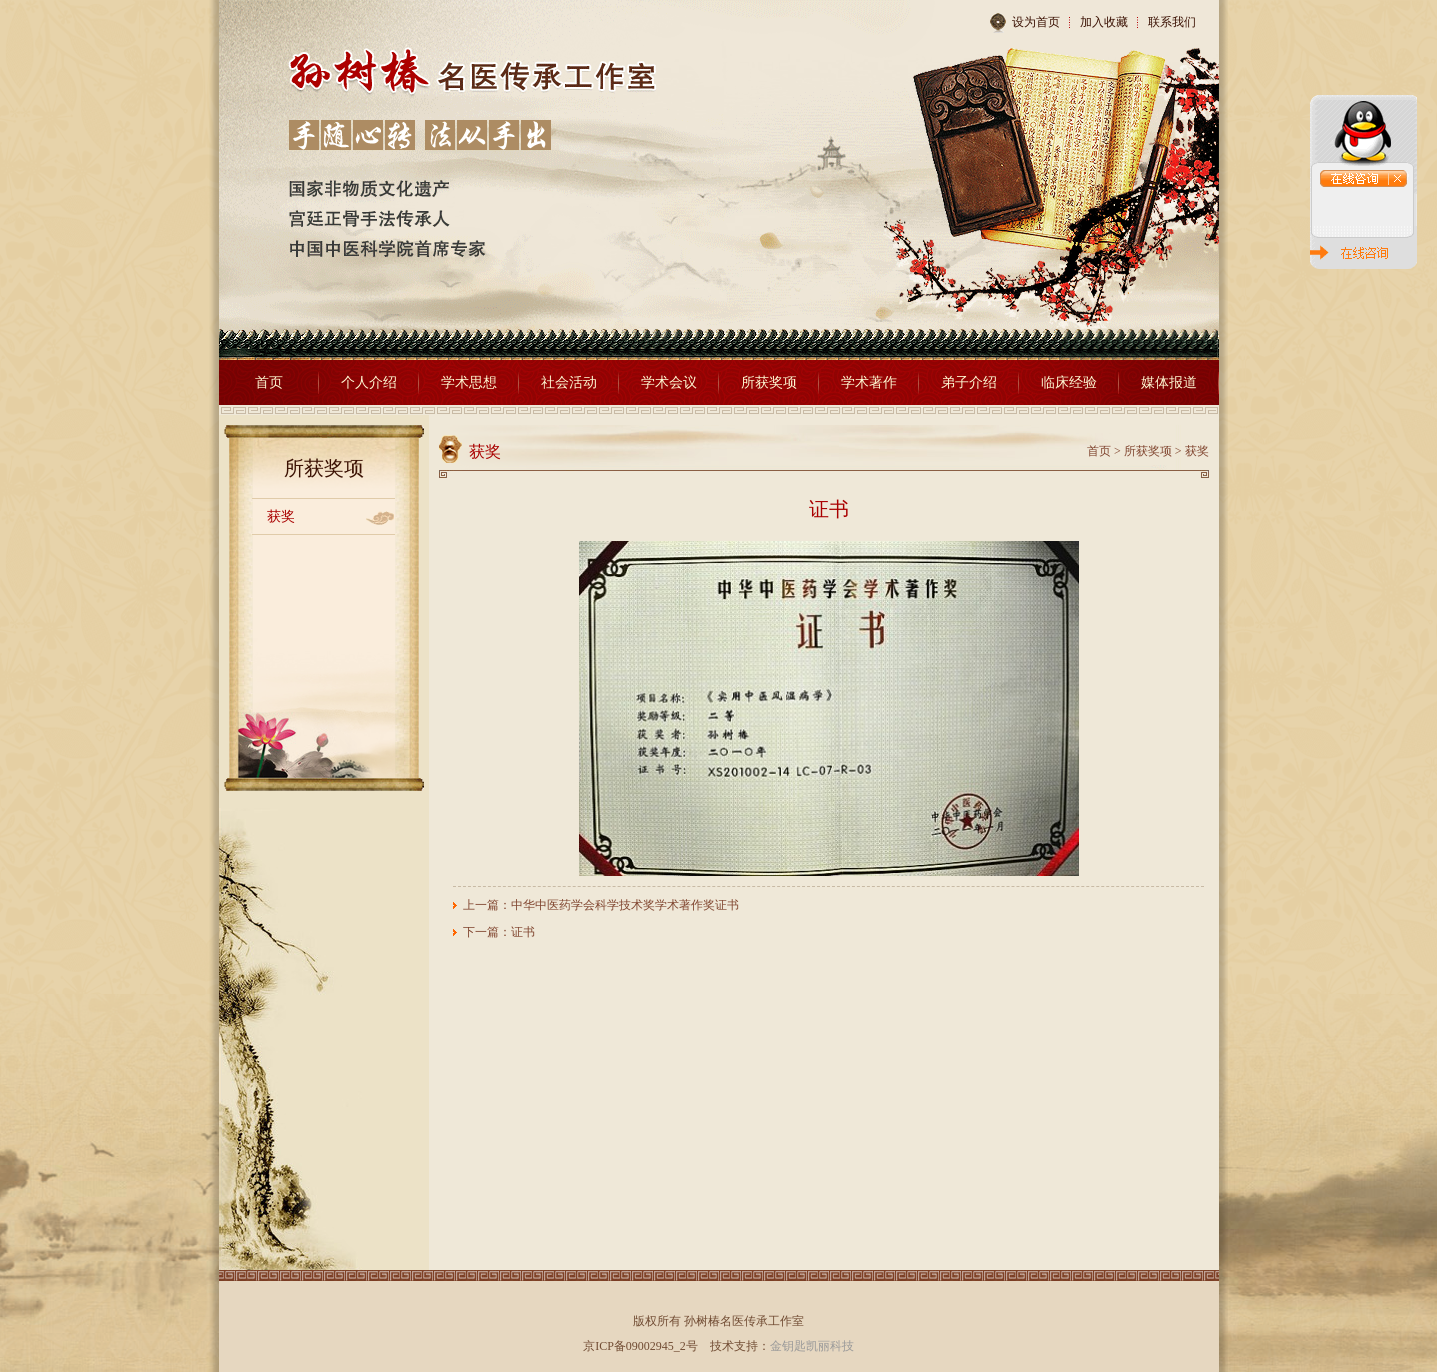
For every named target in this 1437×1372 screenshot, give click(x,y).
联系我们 (1172, 22)
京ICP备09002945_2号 (640, 1346)
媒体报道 (1169, 382)
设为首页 (1024, 23)
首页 (269, 382)
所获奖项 (769, 382)
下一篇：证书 (499, 932)
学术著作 (869, 382)
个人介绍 (369, 382)
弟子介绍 (969, 382)
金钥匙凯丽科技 (812, 1346)
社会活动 (569, 382)
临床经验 (1069, 382)
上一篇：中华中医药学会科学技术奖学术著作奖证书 (601, 905)
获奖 (281, 516)
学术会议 (669, 382)
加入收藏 (1104, 22)
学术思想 (469, 382)
